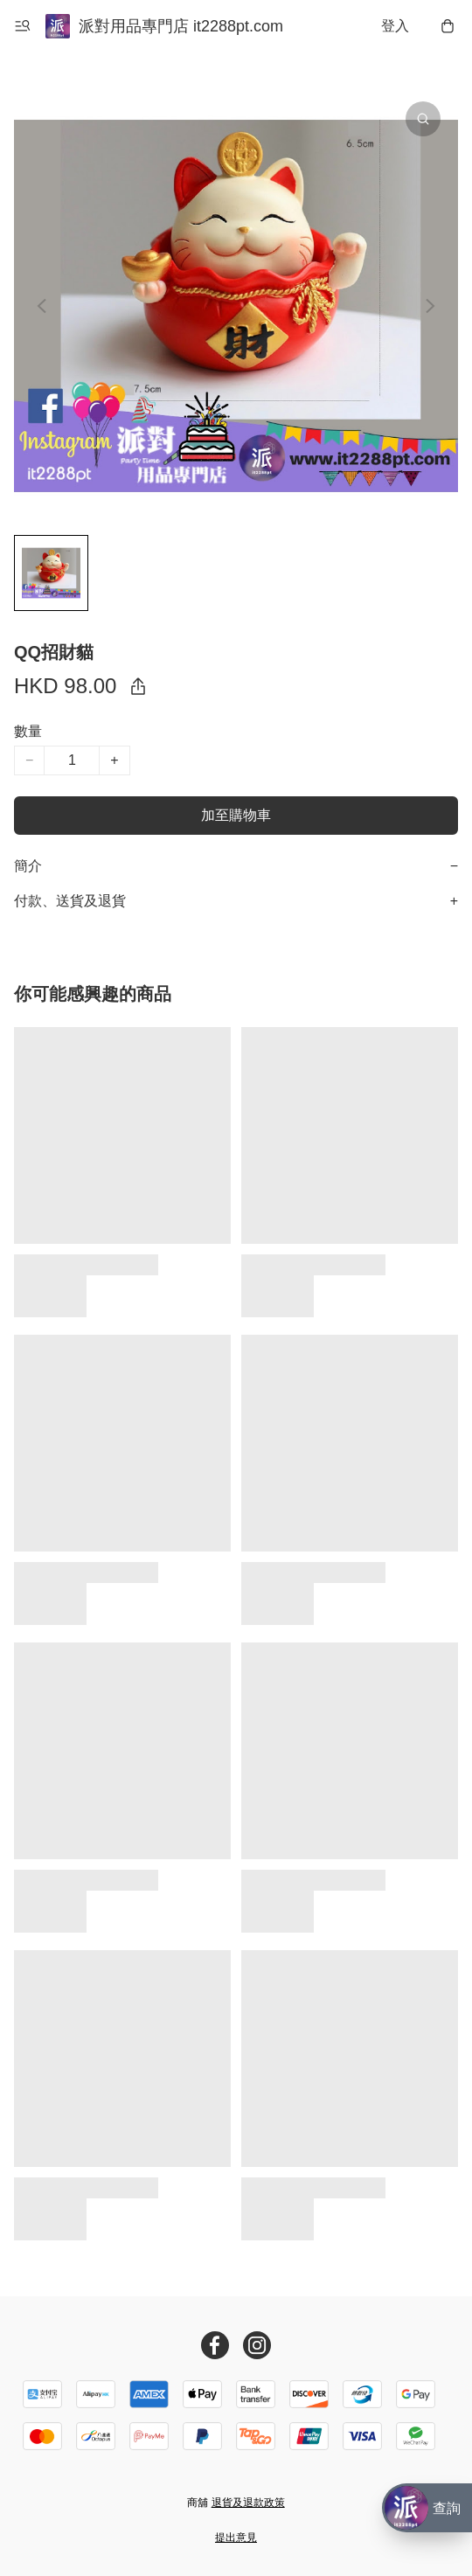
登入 (395, 25)
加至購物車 (236, 815)
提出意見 (236, 2537)
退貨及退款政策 (248, 2502)
